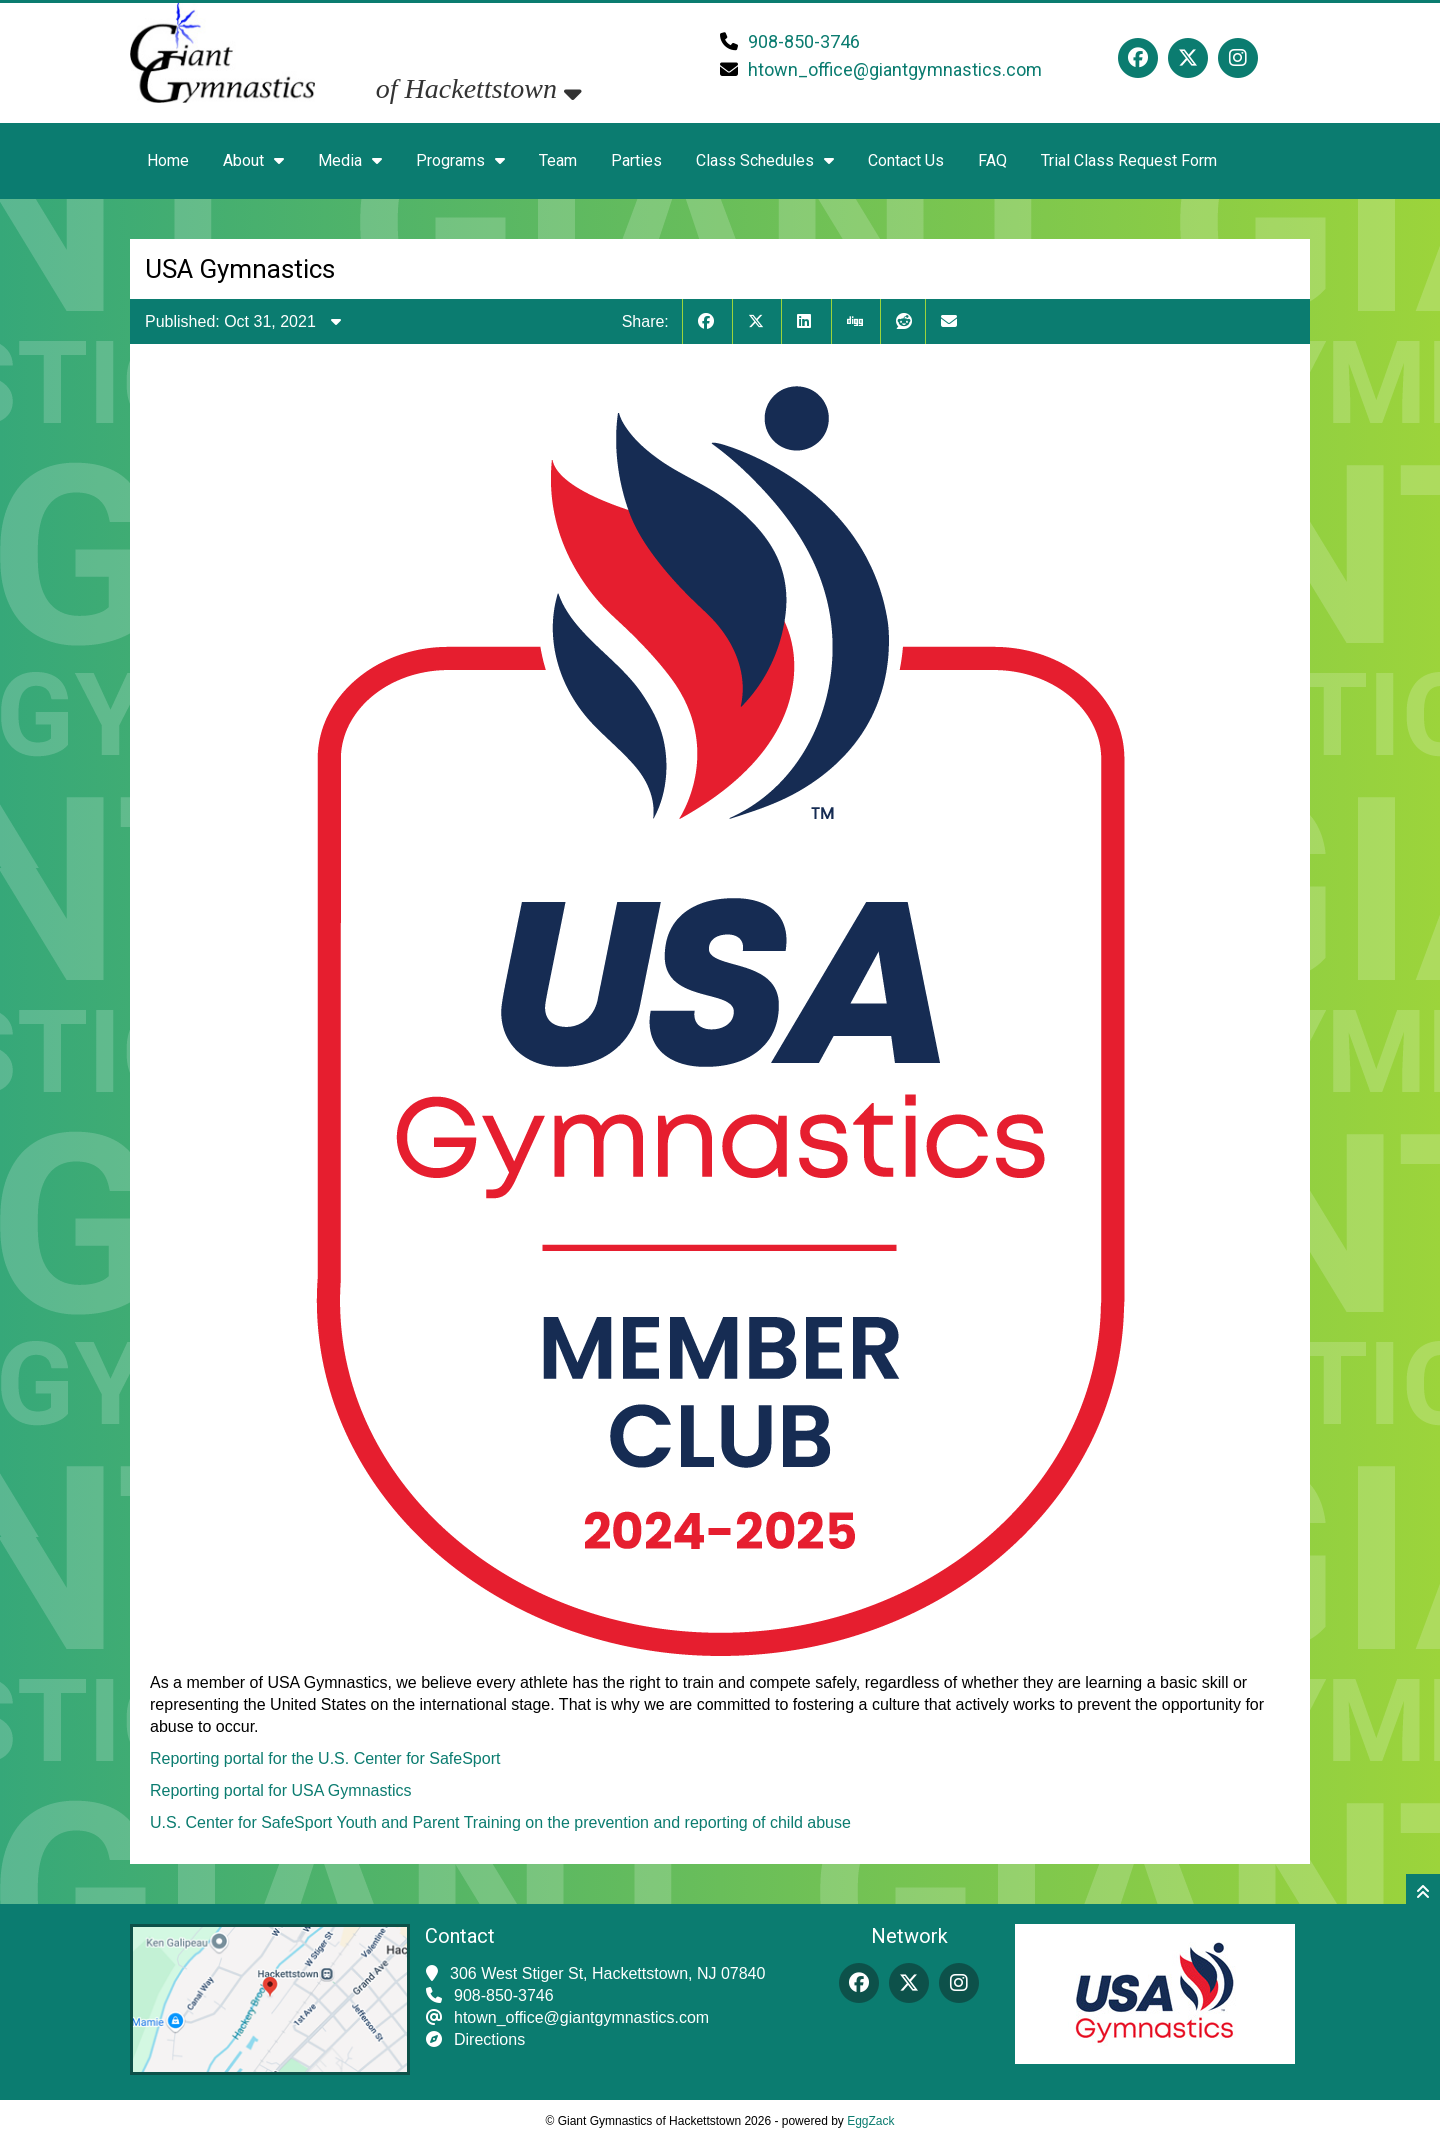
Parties (636, 160)
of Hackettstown (479, 88)
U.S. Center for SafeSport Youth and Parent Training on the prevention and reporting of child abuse (500, 1822)
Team (558, 160)
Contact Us (906, 160)
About (253, 160)
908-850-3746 (804, 41)
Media (350, 160)
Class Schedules (765, 160)
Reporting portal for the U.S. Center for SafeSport (325, 1758)
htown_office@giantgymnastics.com (895, 69)
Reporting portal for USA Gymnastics (280, 1790)
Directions (489, 2039)
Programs (460, 160)
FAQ (992, 160)
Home (168, 160)
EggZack (870, 2121)
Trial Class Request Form (1129, 160)
